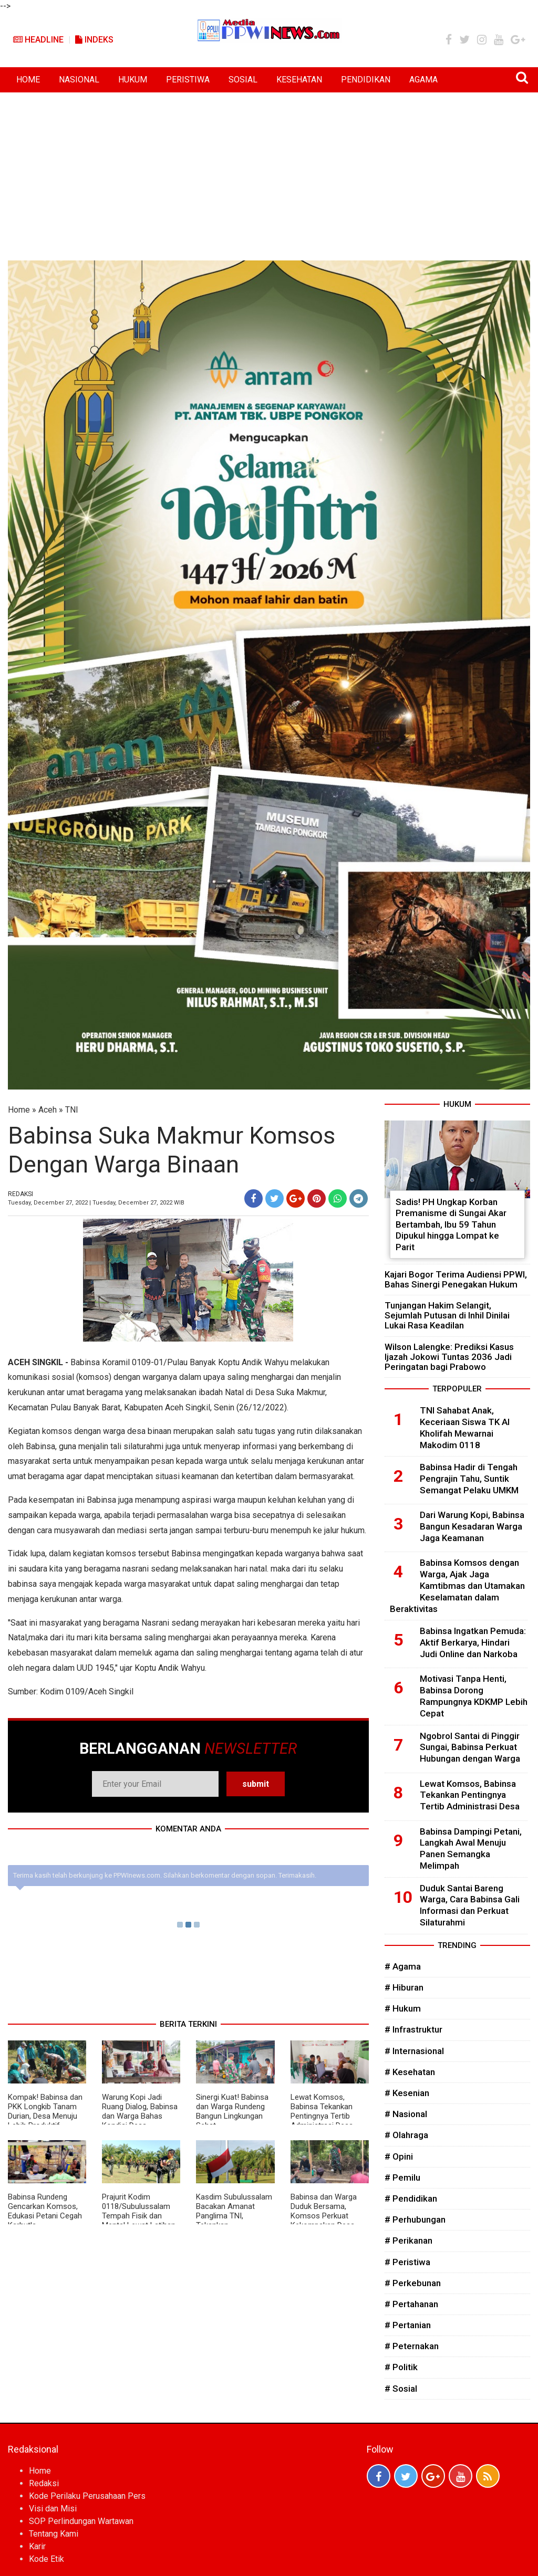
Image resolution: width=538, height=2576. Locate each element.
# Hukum (403, 2008)
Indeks (94, 40)
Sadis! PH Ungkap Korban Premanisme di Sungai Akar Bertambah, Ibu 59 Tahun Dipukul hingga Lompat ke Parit (451, 1224)
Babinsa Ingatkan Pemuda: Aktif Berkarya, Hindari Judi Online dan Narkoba (473, 1642)
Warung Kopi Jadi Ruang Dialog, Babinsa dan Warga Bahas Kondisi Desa (140, 2111)
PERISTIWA (188, 80)
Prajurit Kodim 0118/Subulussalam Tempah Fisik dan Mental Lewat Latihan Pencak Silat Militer (138, 2215)
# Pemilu (402, 2177)
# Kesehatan (410, 2072)
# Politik (401, 2367)
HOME (28, 80)
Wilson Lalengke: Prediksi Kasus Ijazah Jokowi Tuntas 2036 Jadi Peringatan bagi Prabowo (449, 1357)
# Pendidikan (411, 2198)
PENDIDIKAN (365, 80)
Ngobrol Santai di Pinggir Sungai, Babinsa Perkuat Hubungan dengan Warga (470, 1747)
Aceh (47, 1110)
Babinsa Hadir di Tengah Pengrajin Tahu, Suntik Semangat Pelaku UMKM (469, 1478)
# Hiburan (404, 1987)
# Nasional (406, 2114)
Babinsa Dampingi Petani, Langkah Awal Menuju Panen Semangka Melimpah (471, 1848)
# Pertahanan (411, 2304)
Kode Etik (46, 2559)
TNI (71, 1110)
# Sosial (401, 2388)
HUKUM (132, 80)
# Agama (403, 1966)
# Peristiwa (407, 2262)
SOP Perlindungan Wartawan (81, 2521)
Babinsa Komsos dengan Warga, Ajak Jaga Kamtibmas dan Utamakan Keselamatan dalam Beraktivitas (457, 1585)
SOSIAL (243, 80)
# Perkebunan (413, 2283)
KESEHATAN (299, 80)
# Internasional (414, 2051)
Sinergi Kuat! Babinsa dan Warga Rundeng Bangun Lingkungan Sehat (232, 2111)
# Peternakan (412, 2346)
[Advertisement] (269, 171)
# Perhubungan (415, 2219)
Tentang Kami (53, 2534)
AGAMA (423, 80)
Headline (38, 40)
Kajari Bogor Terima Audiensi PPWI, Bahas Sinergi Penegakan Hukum (456, 1279)
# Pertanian (408, 2325)
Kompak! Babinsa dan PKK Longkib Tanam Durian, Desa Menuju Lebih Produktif (45, 2111)
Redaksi (44, 2483)
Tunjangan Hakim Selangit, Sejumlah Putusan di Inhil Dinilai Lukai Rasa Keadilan (447, 1315)
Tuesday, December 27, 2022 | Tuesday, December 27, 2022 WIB (96, 1202)
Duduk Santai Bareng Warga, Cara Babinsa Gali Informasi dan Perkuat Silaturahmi (470, 1905)
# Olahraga (406, 2135)
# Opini (399, 2156)
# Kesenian (407, 2093)
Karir (37, 2546)
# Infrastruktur (413, 2029)
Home (19, 1110)
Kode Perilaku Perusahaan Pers (87, 2496)
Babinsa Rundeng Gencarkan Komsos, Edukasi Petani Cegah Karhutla (45, 2211)
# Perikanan (408, 2240)
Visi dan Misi (53, 2509)
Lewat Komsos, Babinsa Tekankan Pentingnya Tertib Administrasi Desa (322, 2111)
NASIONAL (79, 80)
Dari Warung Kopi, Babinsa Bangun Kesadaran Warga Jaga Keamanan (472, 1526)
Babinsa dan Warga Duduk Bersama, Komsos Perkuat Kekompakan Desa (324, 2211)
